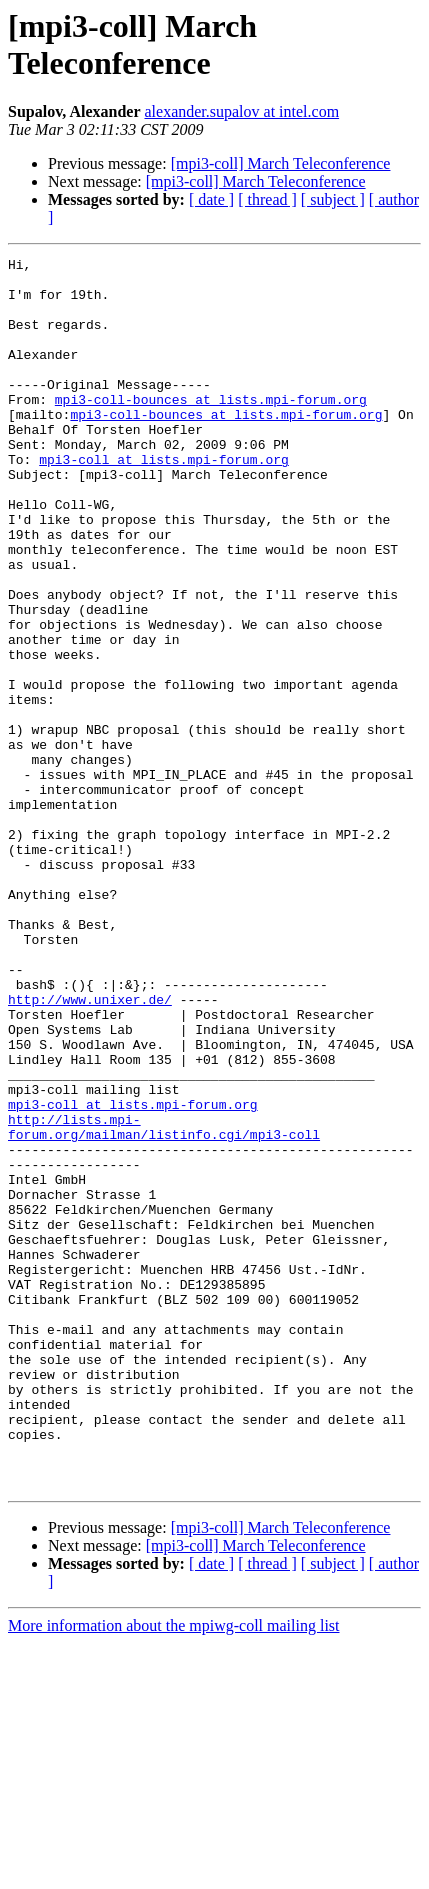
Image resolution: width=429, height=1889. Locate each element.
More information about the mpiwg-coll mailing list (174, 1871)
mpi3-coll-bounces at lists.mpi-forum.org (211, 429)
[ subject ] (333, 199)
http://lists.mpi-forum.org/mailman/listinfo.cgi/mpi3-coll (164, 1302)
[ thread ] (267, 199)
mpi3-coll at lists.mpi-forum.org (164, 501)
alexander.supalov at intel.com (241, 111)
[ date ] (211, 199)
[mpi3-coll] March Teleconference (281, 163)
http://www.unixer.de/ (90, 1149)
